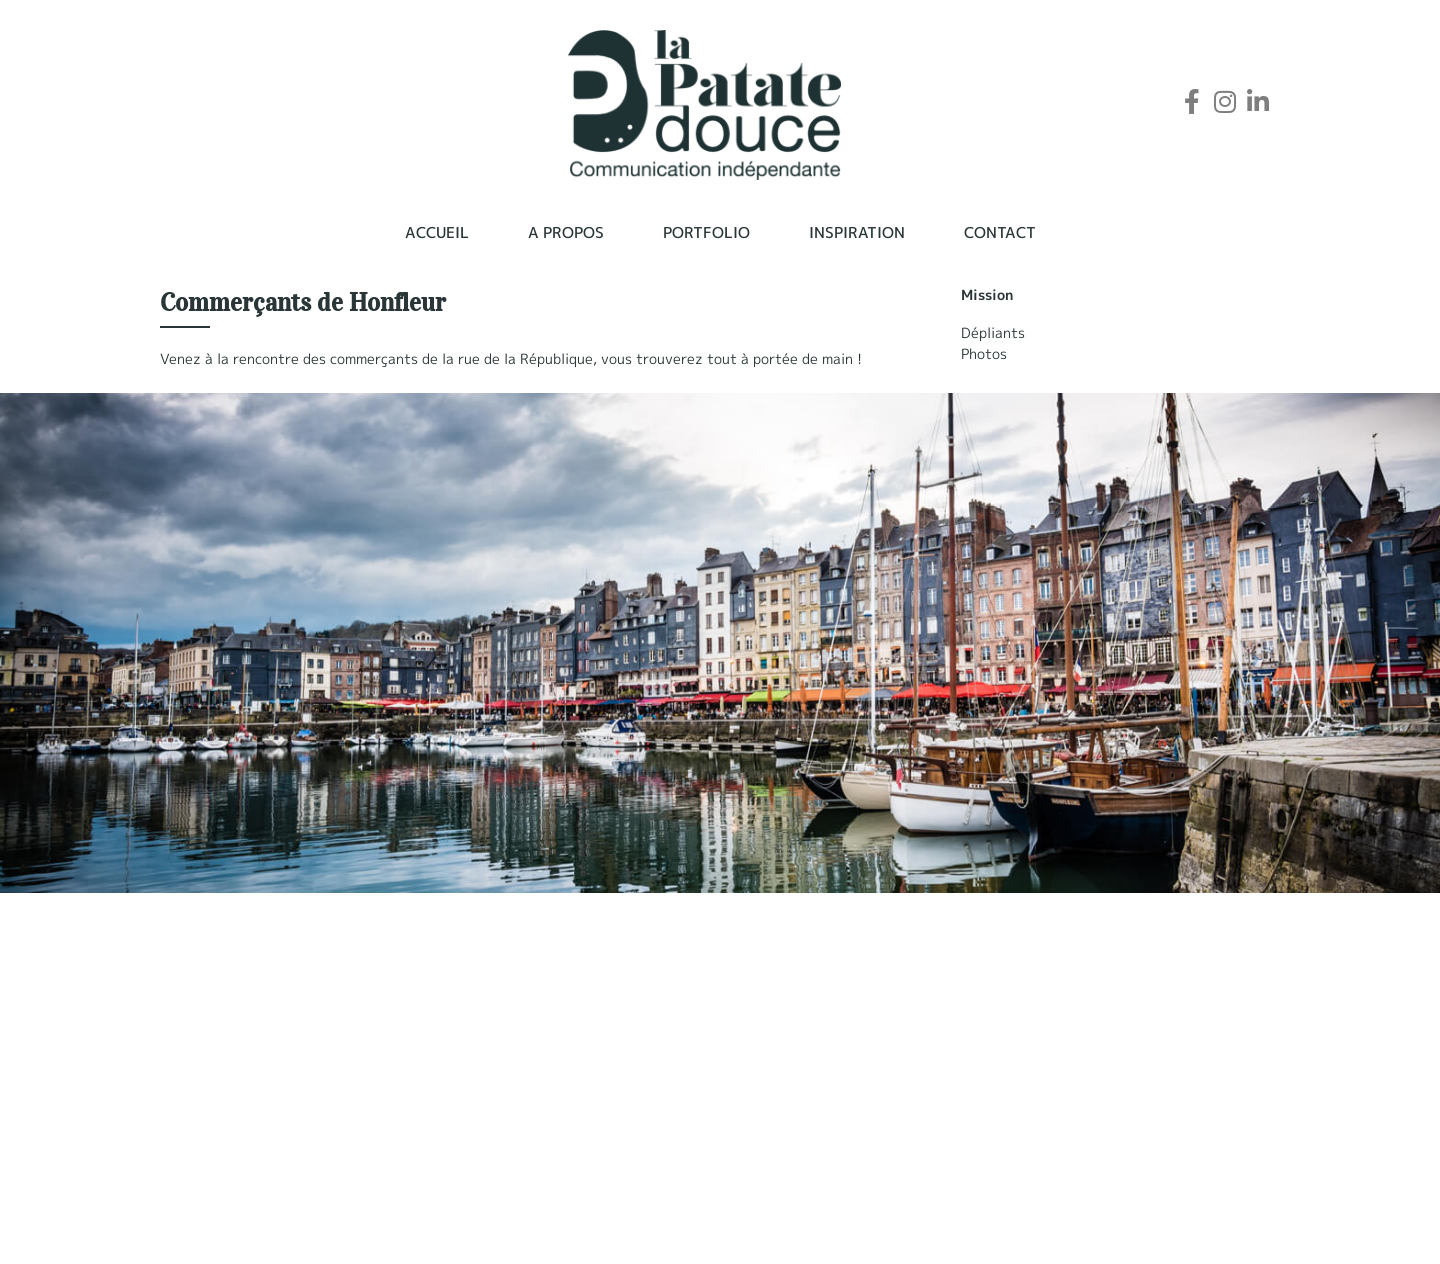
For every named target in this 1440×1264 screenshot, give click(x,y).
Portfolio (706, 232)
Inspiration (857, 232)
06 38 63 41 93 (213, 1198)
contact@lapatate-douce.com (263, 1220)
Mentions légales (980, 1223)
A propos (566, 232)
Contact (1000, 232)
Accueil (437, 232)
